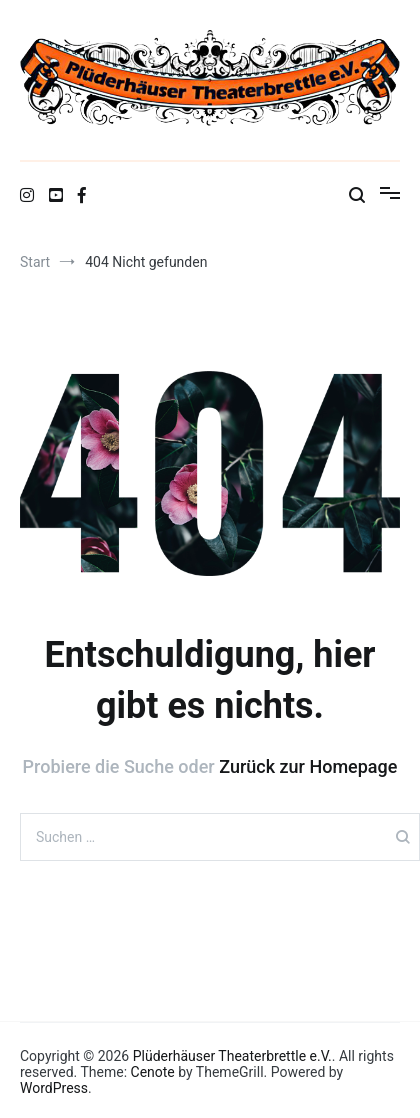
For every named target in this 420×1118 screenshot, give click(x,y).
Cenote (153, 1072)
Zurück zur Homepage (308, 766)
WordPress (54, 1088)
